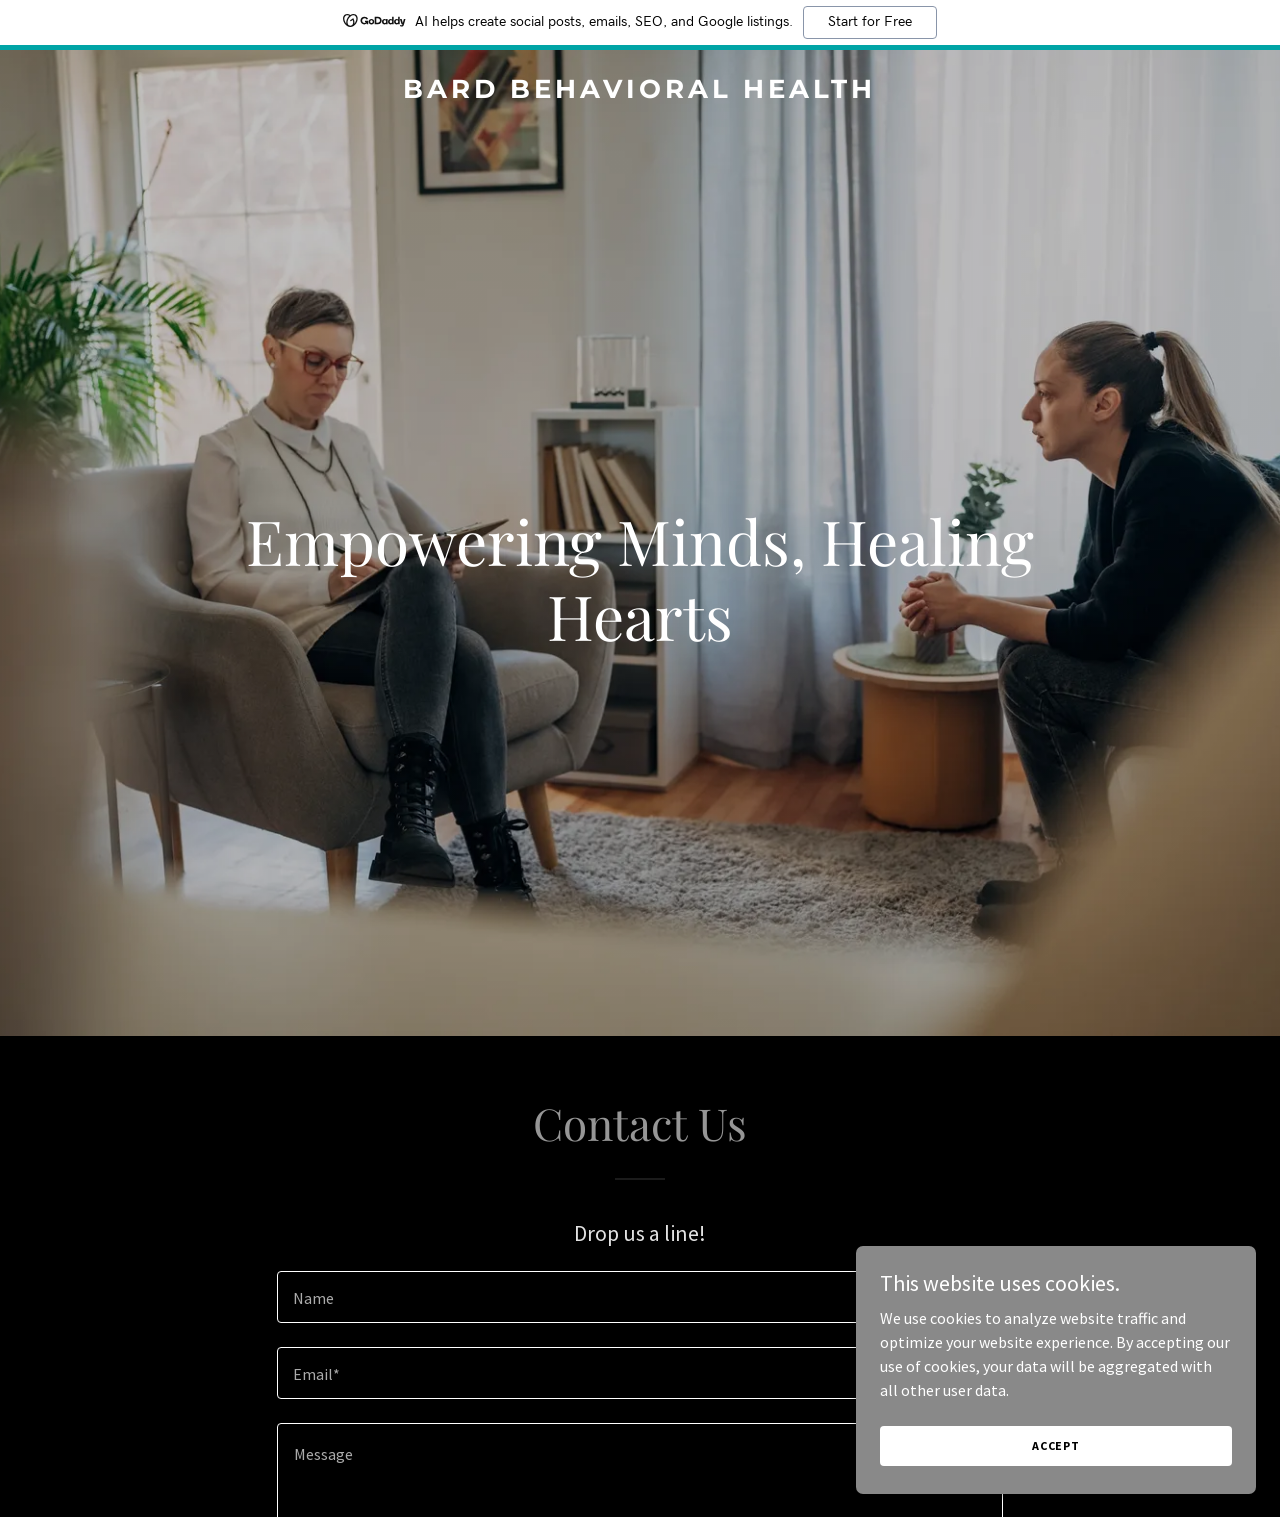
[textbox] (639, 1297)
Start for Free (870, 22)
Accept (1056, 1472)
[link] (640, 92)
